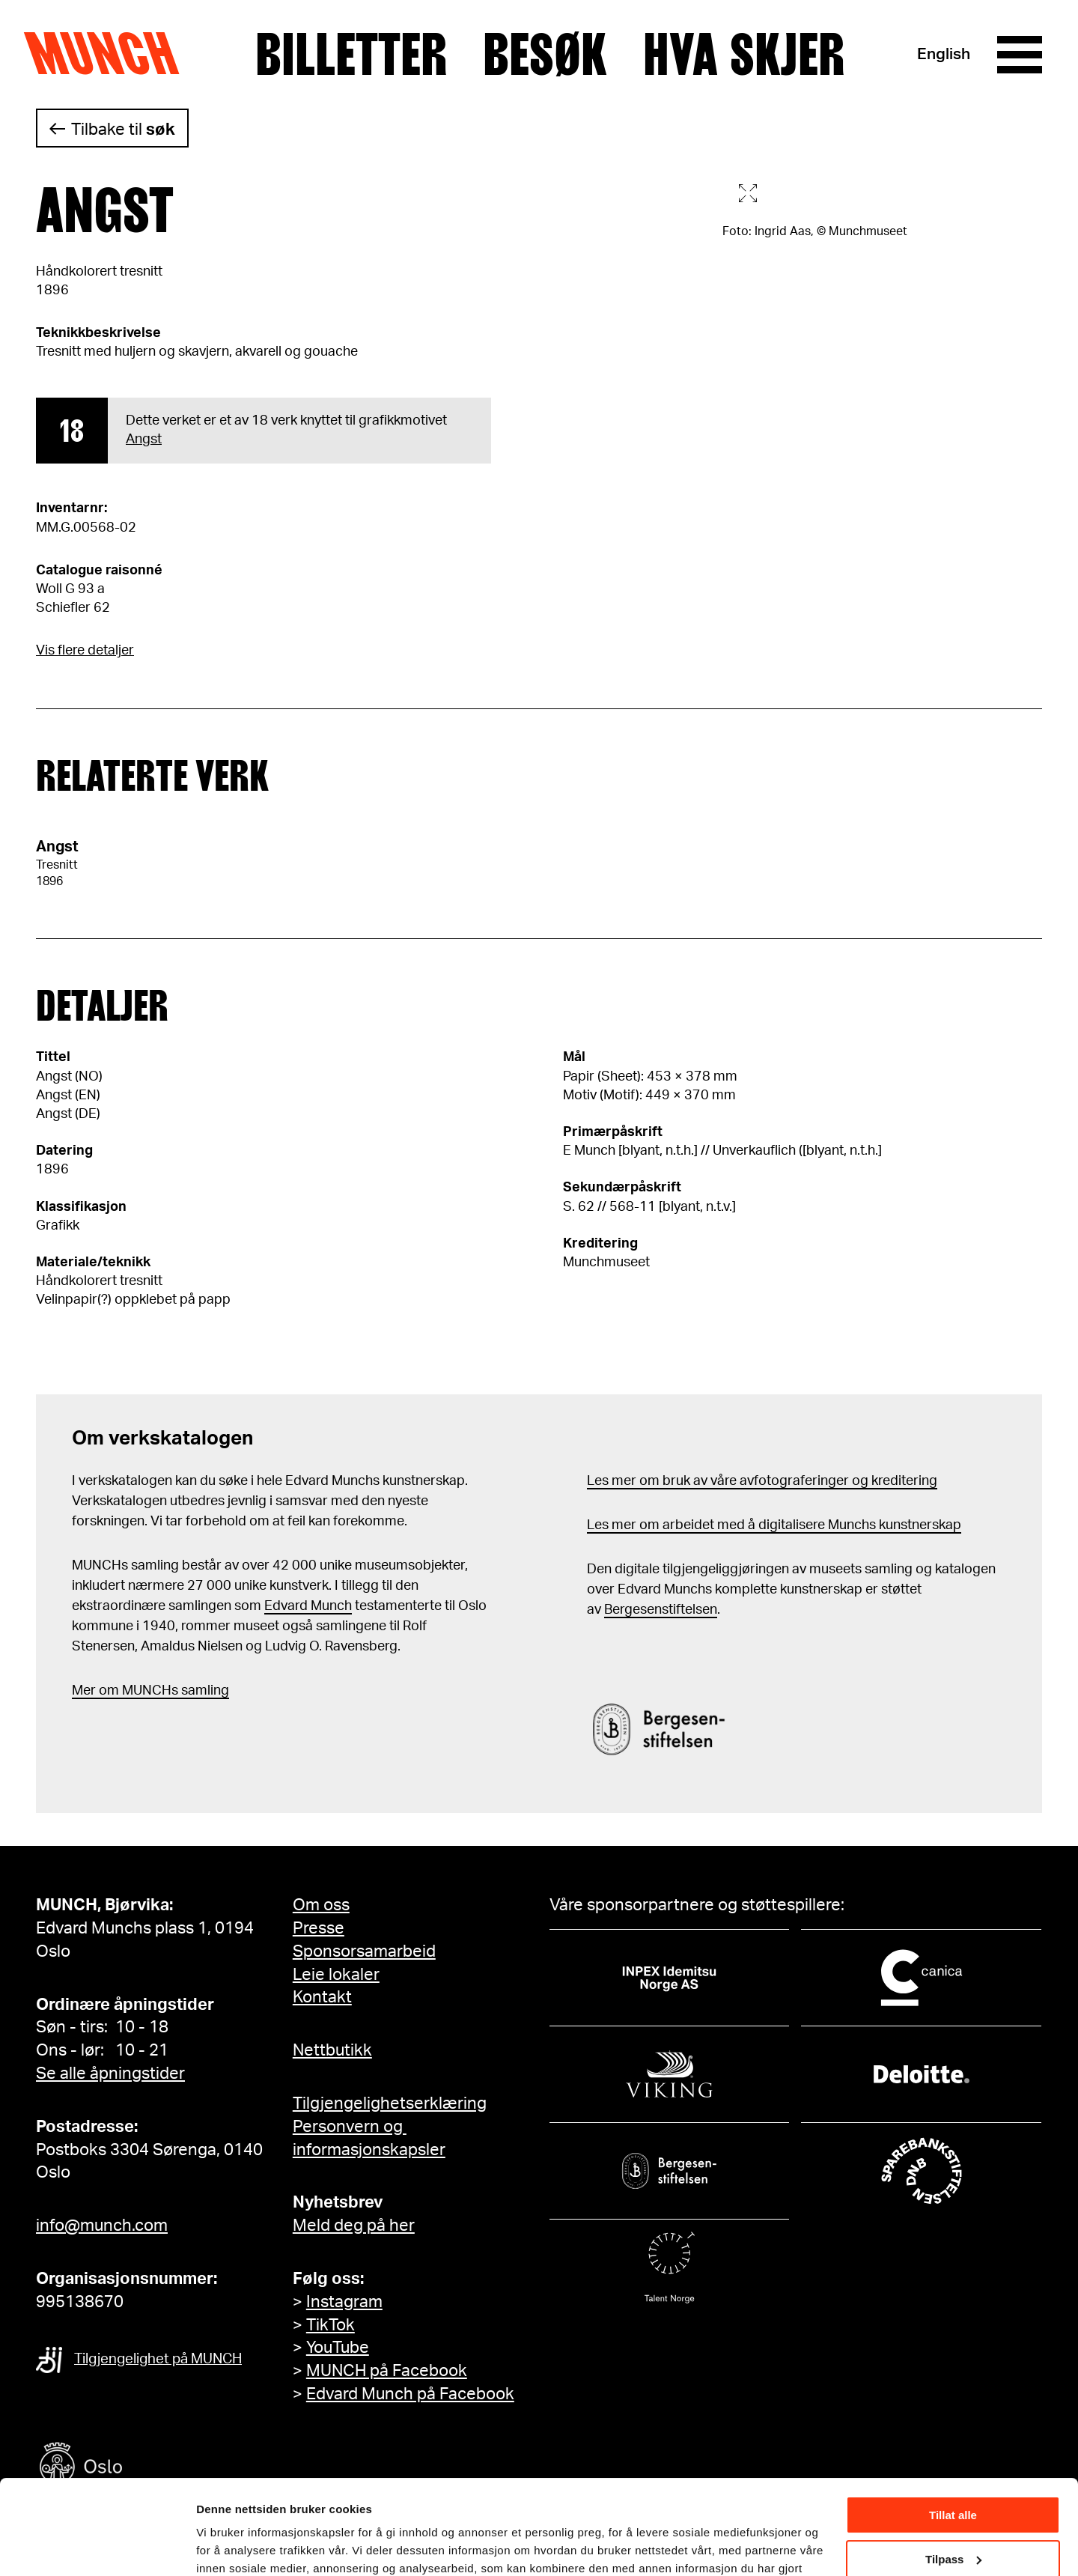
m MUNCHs (142, 1691)
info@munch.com (102, 2225)
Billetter (351, 55)
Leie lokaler (336, 1974)
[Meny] (1019, 54)
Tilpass (953, 2477)
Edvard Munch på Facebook (410, 2394)
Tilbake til (123, 130)
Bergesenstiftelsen (660, 1610)
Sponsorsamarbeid (364, 1951)
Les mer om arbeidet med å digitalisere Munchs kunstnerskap (774, 1525)
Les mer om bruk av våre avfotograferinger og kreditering (762, 1481)
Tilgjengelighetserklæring (390, 2103)
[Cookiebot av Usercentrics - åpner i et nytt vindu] (96, 2547)
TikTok (330, 2325)
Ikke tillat (953, 2521)
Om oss (321, 1905)
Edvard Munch (308, 1606)
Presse (318, 1928)
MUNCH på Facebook (386, 2371)
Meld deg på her (354, 2225)
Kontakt (322, 1997)
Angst (144, 439)
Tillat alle (953, 2434)
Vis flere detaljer (85, 650)
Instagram (344, 2302)
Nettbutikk (332, 2050)
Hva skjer (743, 55)
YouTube (337, 2347)
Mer (84, 1691)
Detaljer (217, 2545)
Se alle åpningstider (110, 2073)
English (943, 54)
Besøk (545, 55)
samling (203, 1691)
